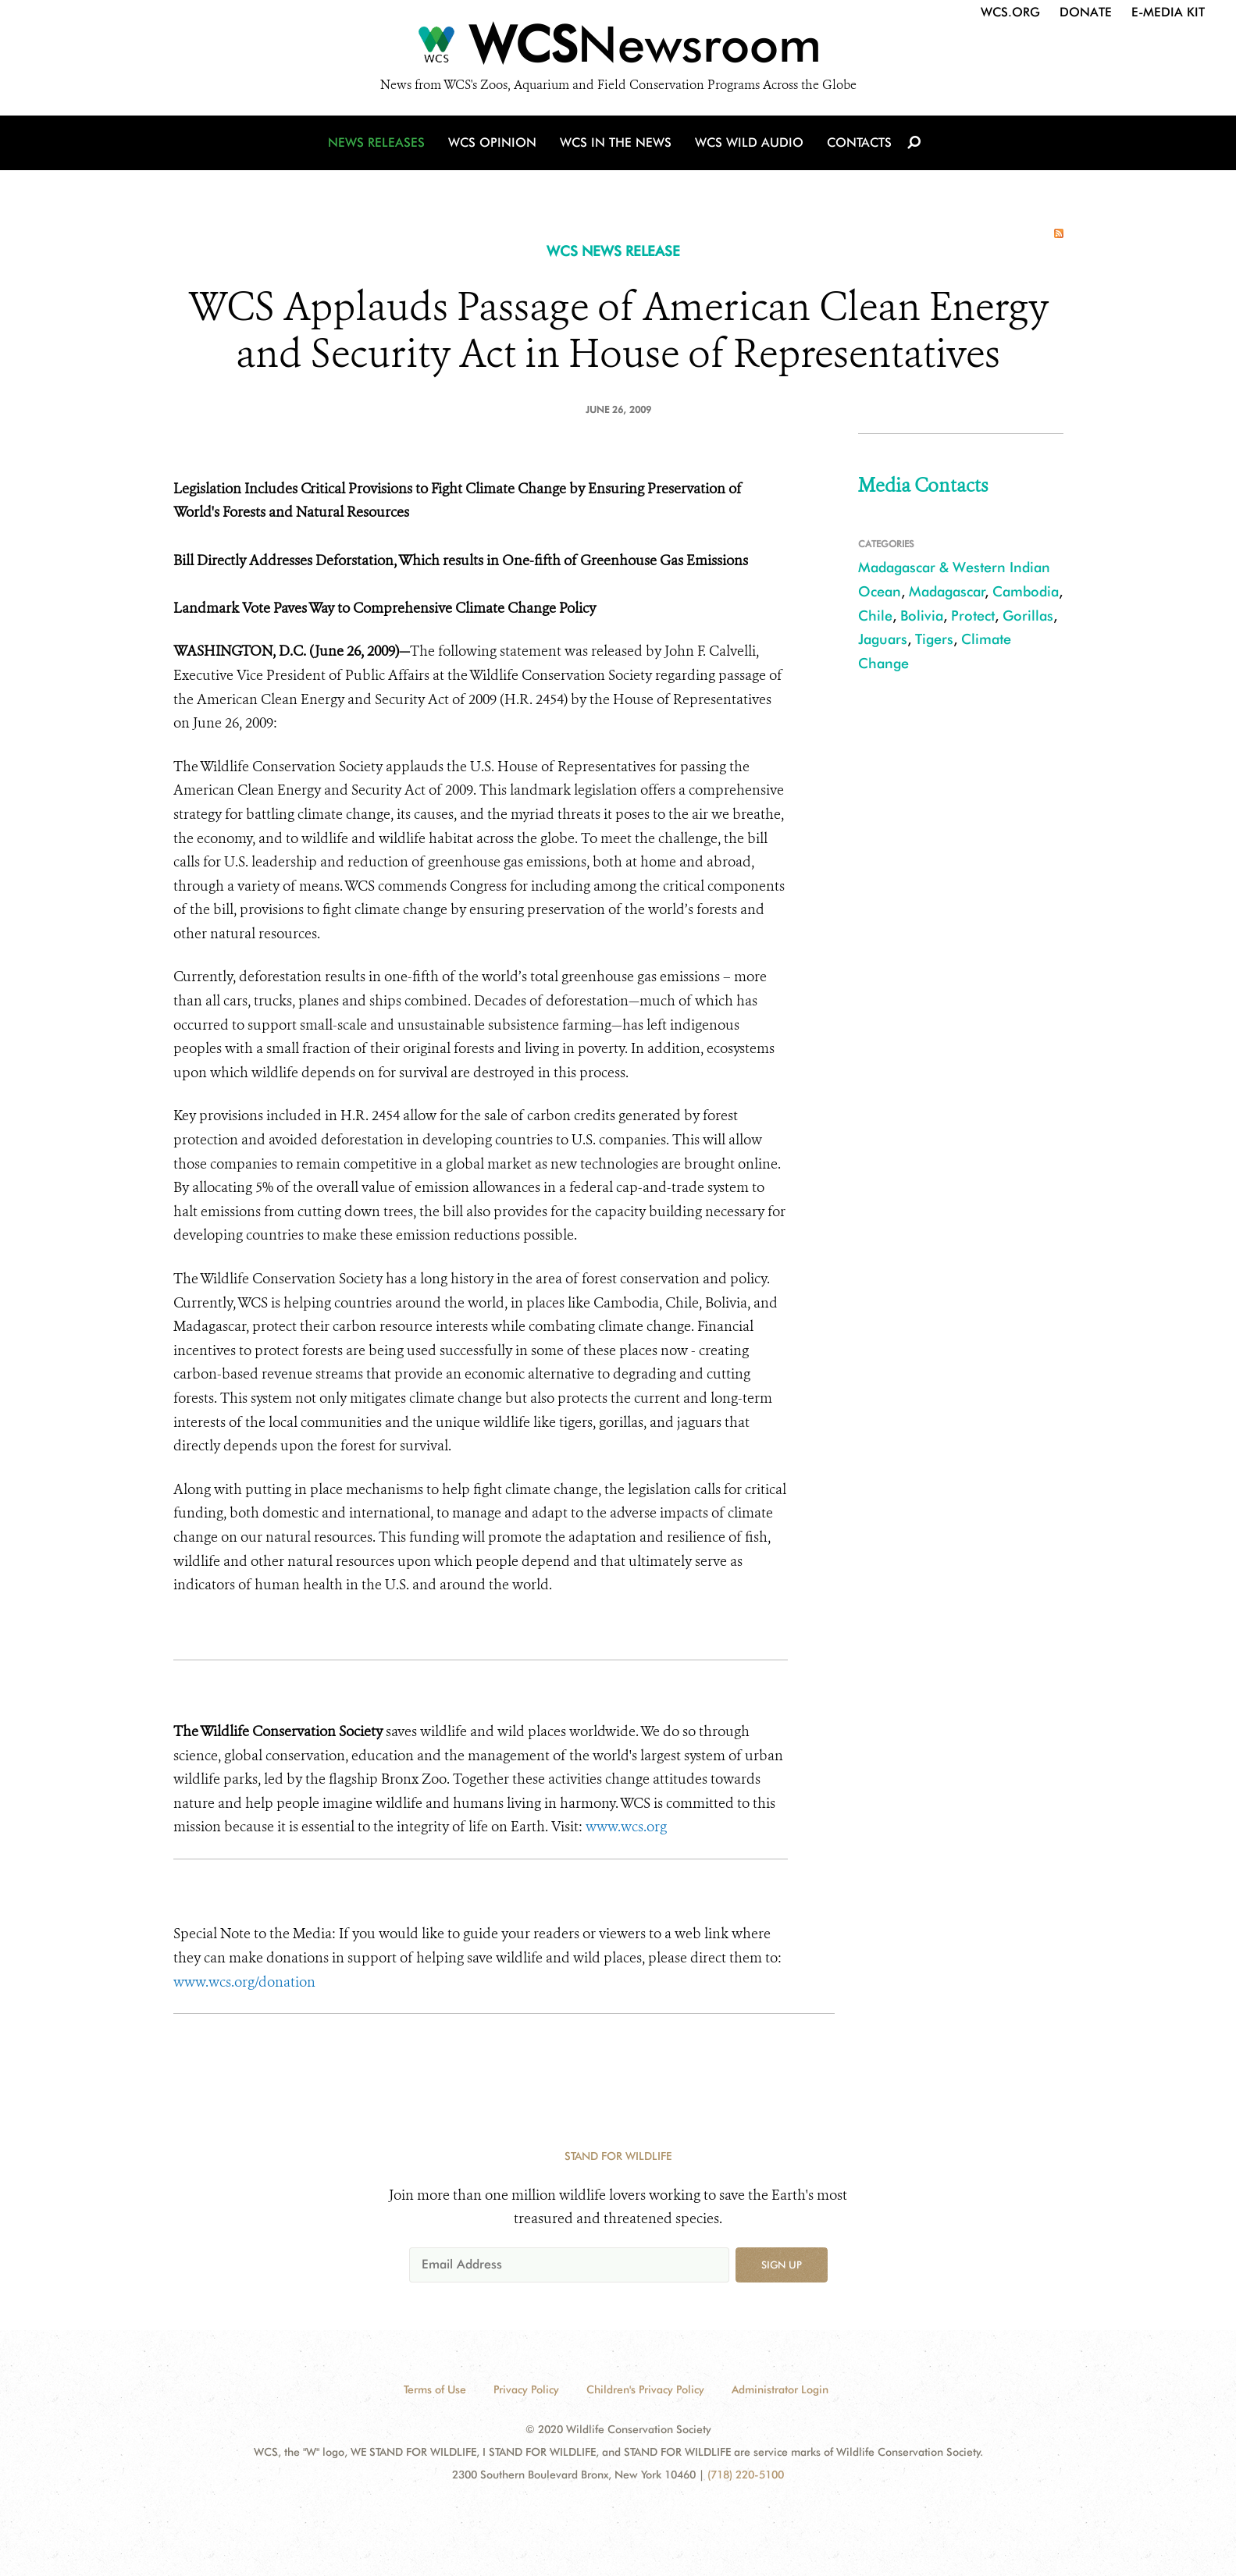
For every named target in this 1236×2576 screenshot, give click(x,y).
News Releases (376, 142)
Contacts (859, 142)
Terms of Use (435, 2389)
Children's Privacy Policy (645, 2389)
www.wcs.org (626, 1826)
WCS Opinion (492, 142)
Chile (875, 615)
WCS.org (1010, 12)
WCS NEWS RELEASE (613, 251)
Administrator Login (780, 2389)
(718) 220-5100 (745, 2474)
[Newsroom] (618, 48)
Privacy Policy (526, 2389)
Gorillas (1028, 615)
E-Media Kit (1168, 12)
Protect (973, 615)
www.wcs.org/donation (244, 1982)
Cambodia (1025, 591)
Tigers (934, 639)
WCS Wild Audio (749, 142)
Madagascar (947, 591)
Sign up (781, 2264)
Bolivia (921, 615)
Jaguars (882, 639)
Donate (1086, 12)
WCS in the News (615, 142)
